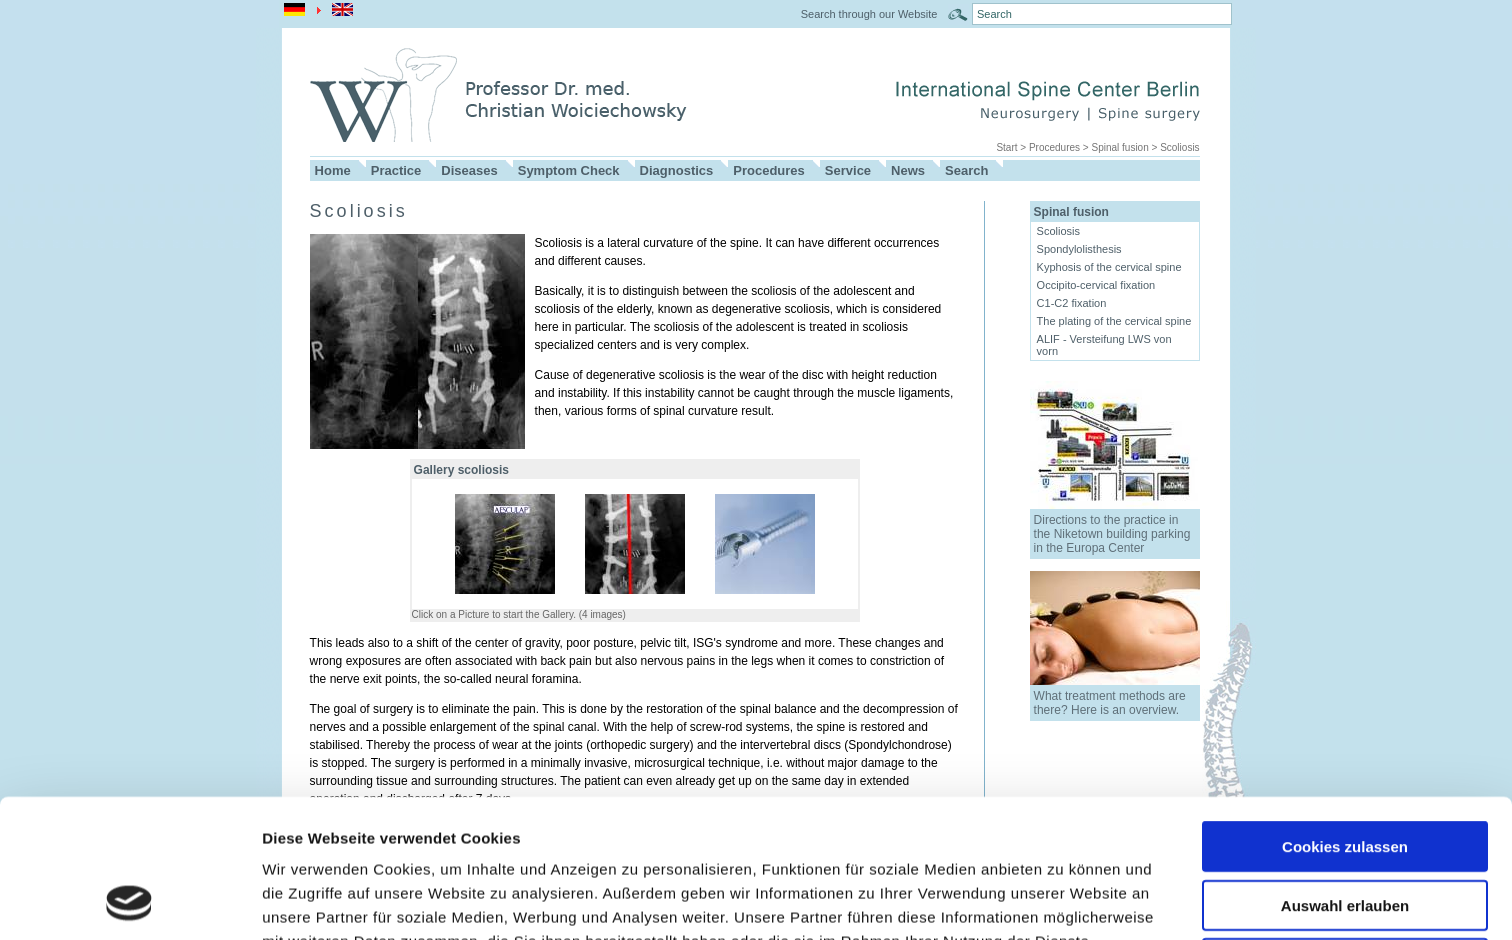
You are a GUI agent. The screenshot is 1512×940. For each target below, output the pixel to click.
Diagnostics (677, 170)
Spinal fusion (1119, 147)
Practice (396, 170)
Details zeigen (1063, 900)
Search (966, 170)
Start (1006, 147)
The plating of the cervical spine (1114, 321)
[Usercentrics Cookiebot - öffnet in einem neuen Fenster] (129, 901)
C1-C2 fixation (1072, 303)
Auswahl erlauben (1345, 775)
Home (333, 170)
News (908, 170)
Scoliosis (1179, 147)
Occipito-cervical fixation (1096, 285)
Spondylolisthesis (1079, 249)
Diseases (469, 170)
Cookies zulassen (1345, 716)
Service (848, 170)
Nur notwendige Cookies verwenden (1345, 842)
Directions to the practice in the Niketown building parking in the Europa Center (1112, 534)
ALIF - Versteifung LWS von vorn (1104, 345)
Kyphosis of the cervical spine (1109, 267)
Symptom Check (569, 170)
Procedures (1054, 147)
